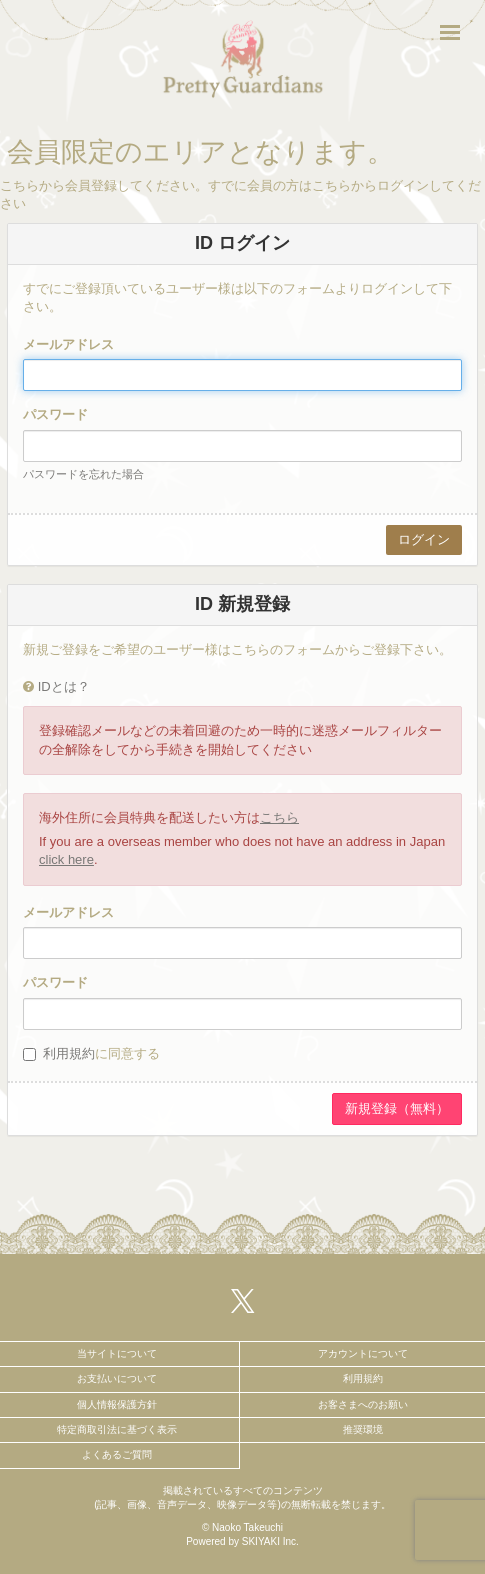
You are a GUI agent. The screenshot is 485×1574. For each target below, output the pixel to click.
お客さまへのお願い (363, 1404)
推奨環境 (363, 1429)
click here (66, 859)
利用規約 (69, 1053)
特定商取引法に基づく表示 (117, 1429)
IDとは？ (64, 686)
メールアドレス (68, 344)
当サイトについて (117, 1353)
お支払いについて (117, 1378)
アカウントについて (363, 1353)
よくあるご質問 (117, 1454)
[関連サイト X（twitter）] (243, 1300)
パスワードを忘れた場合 (83, 474)
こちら (279, 817)
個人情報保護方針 (117, 1404)
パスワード (55, 414)
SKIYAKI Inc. (270, 1541)
